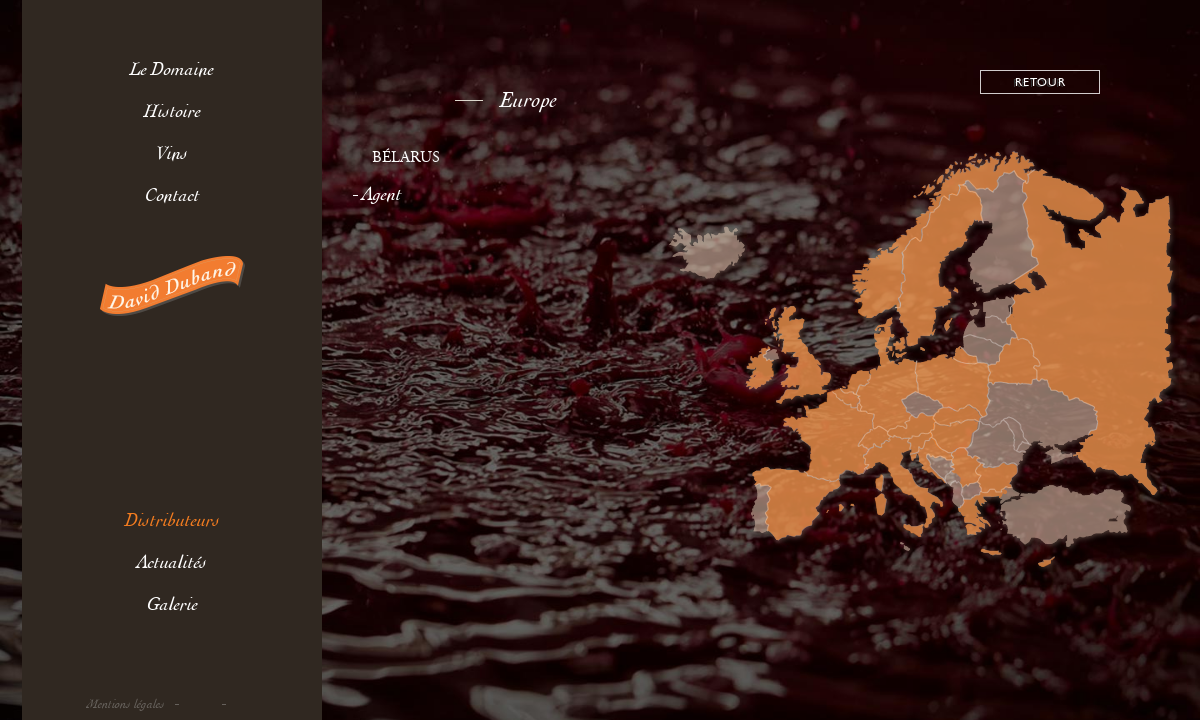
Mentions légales (126, 704)
